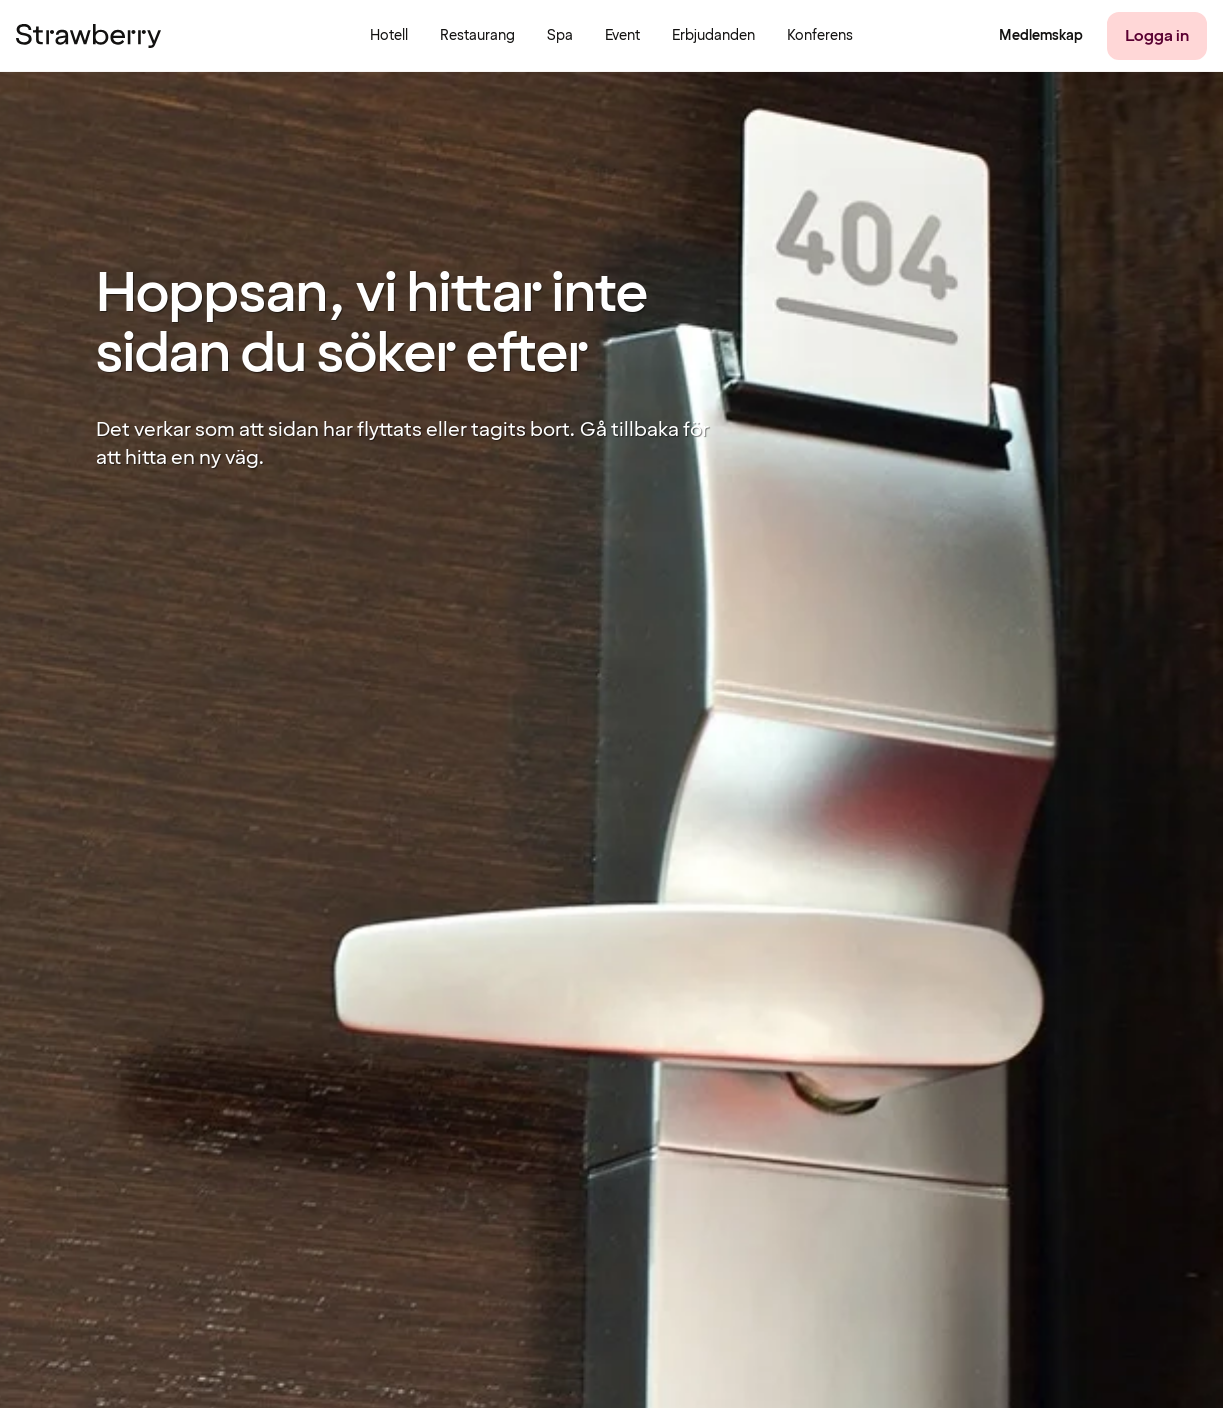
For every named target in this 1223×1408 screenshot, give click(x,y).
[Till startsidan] (88, 36)
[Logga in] (1157, 36)
